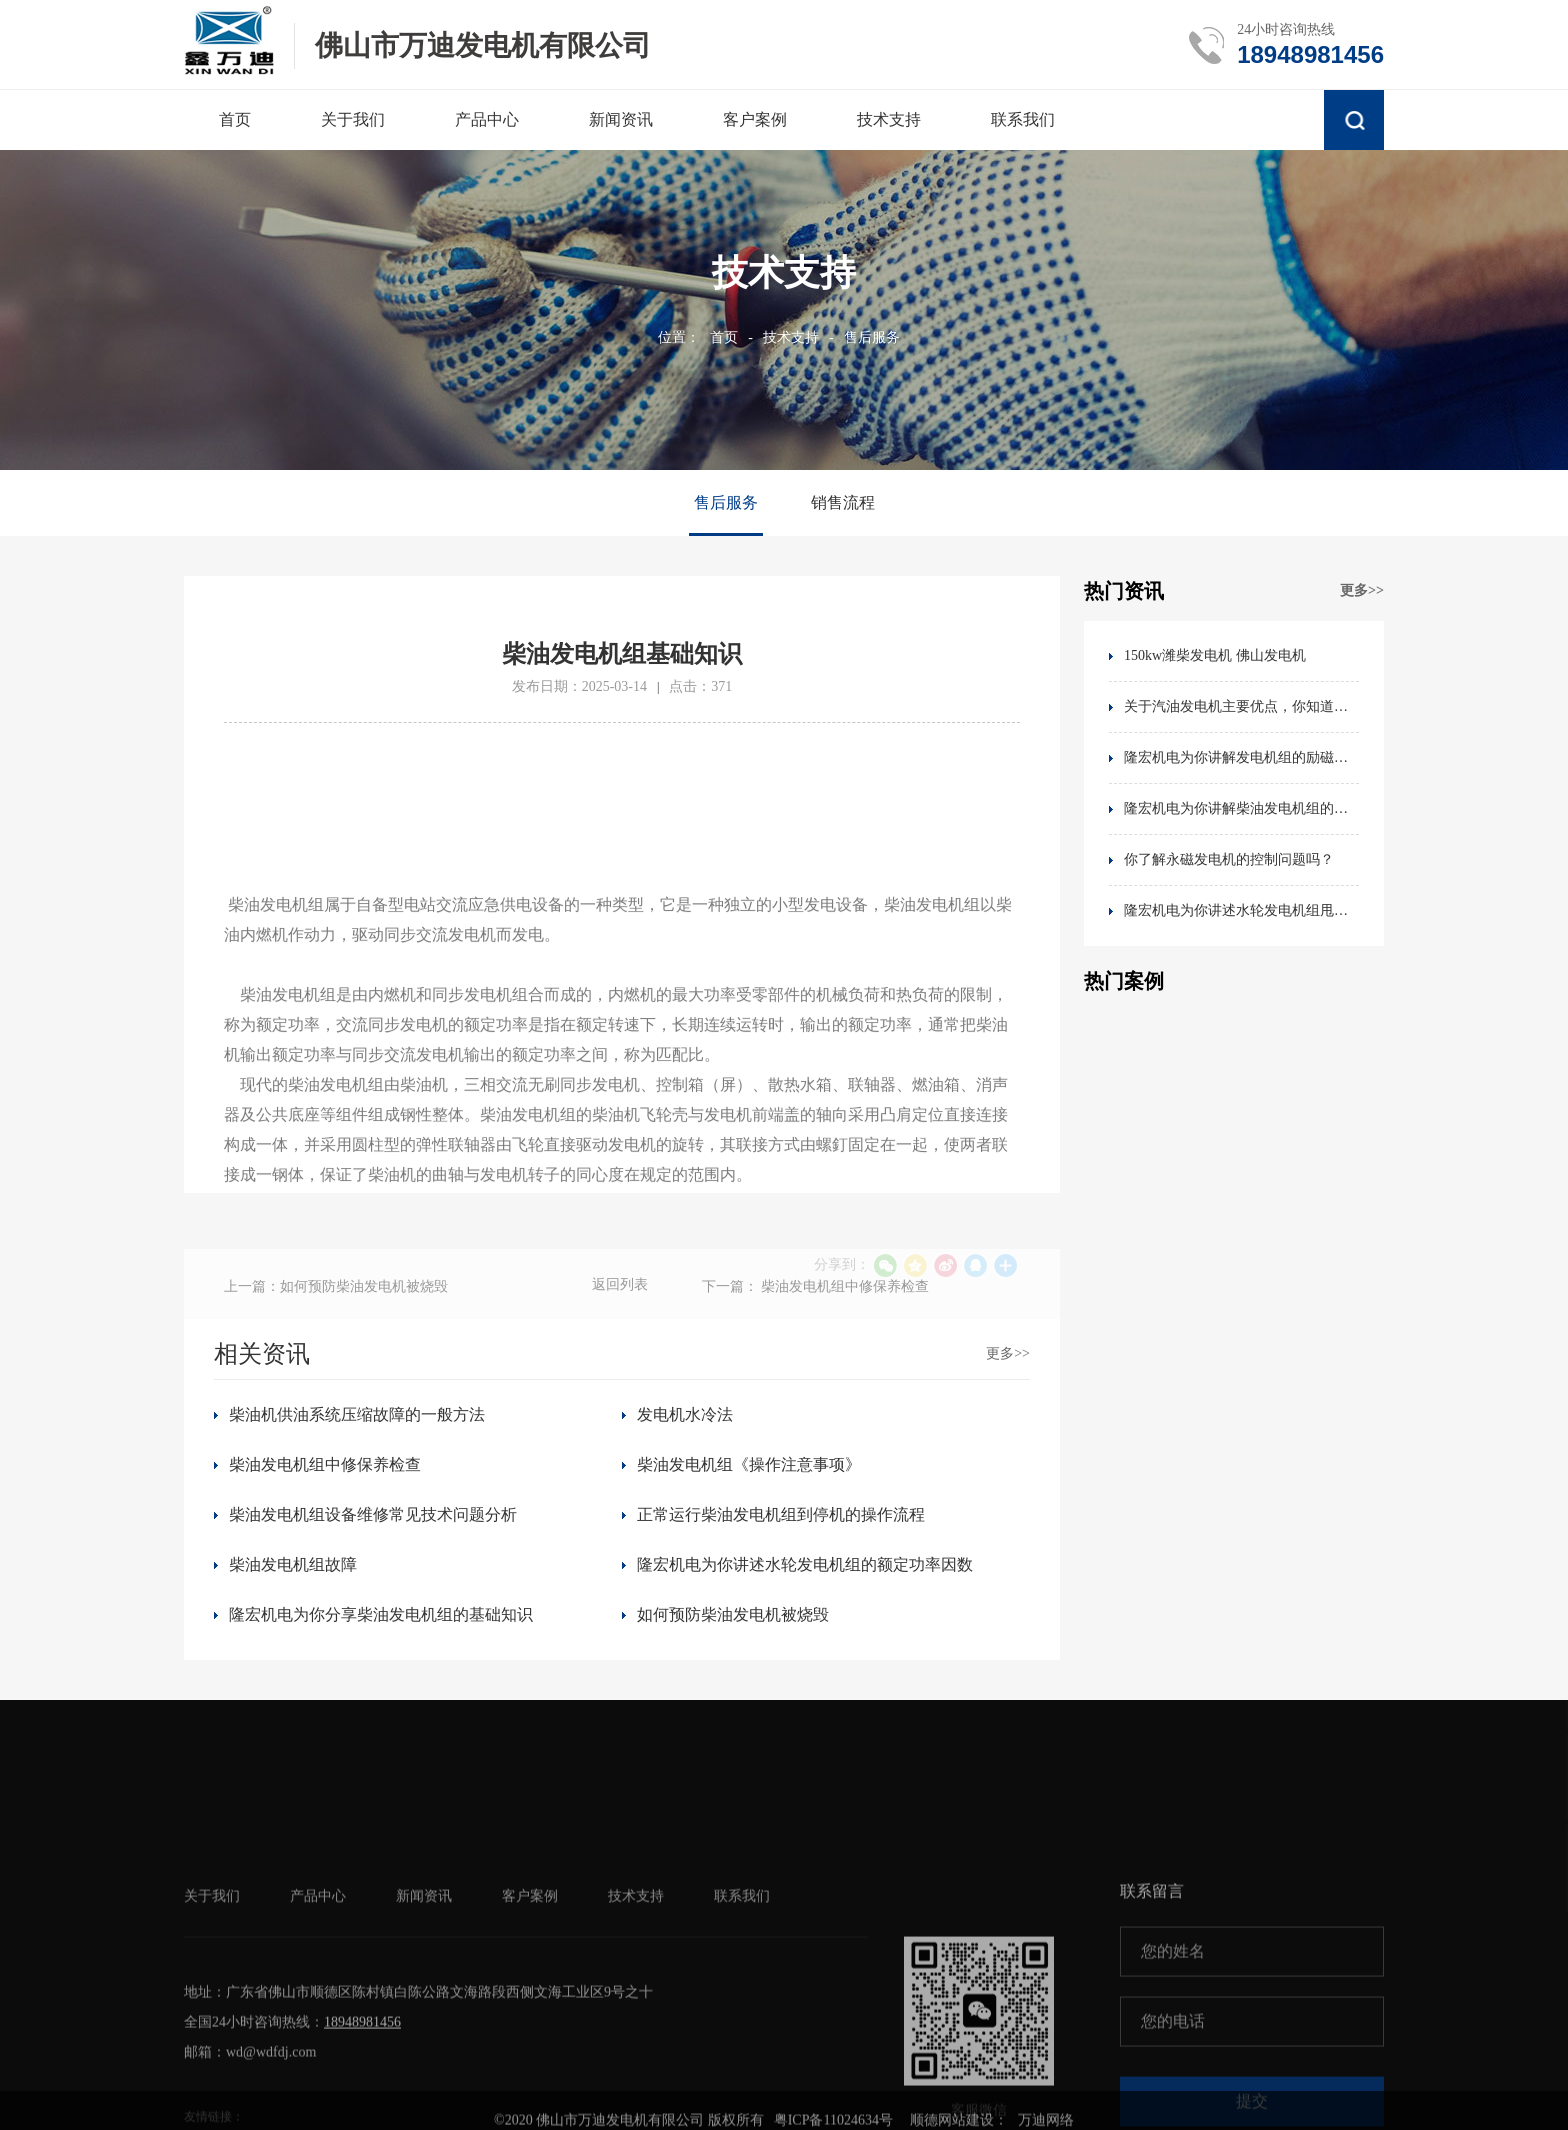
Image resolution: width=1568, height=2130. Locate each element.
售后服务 (872, 337)
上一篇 (336, 1316)
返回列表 (620, 1314)
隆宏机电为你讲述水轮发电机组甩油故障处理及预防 (1241, 910)
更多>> (1362, 590)
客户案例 (530, 2044)
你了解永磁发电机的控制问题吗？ (1229, 859)
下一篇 (816, 1316)
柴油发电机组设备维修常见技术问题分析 (373, 1514)
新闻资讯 (424, 2044)
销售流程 (843, 502)
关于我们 (212, 2044)
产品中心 (318, 2044)
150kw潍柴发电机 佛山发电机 (1215, 655)
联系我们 (742, 2044)
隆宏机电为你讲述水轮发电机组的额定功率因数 (805, 1564)
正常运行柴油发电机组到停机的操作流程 (781, 1514)
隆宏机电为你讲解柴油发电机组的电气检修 (1241, 808)
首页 (724, 337)
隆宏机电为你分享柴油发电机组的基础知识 (381, 1614)
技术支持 (791, 337)
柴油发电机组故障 (293, 1564)
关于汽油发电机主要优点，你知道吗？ (1241, 706)
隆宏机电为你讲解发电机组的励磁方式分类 (1241, 757)
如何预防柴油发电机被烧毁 (733, 1614)
